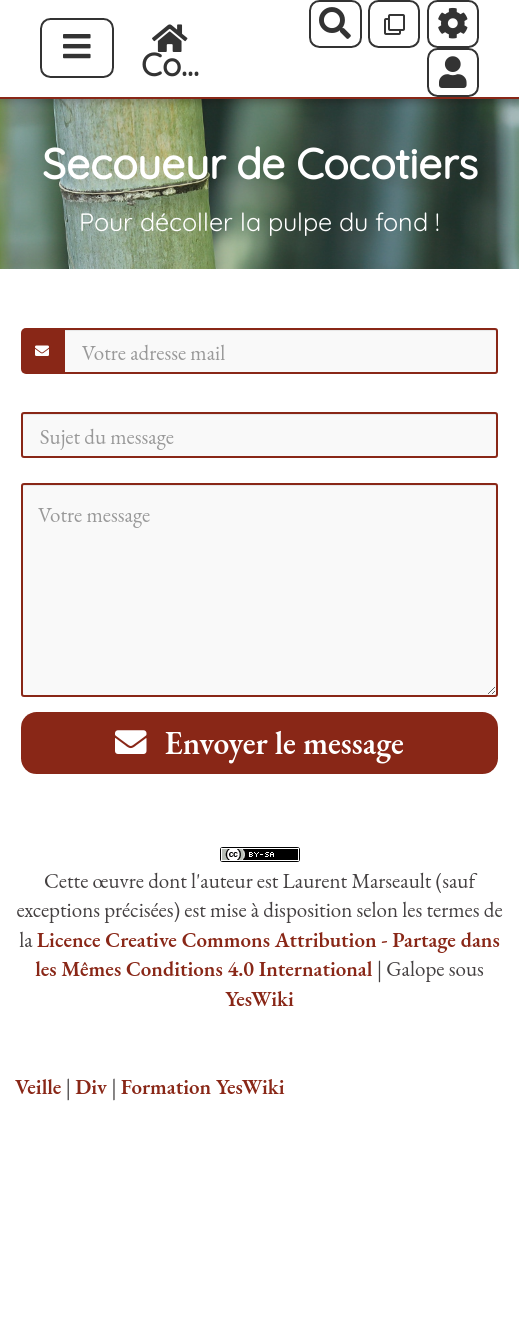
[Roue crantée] (453, 24)
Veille (38, 1086)
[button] (453, 72)
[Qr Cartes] (394, 24)
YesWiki (259, 998)
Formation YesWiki (203, 1086)
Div (91, 1086)
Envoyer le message (259, 742)
